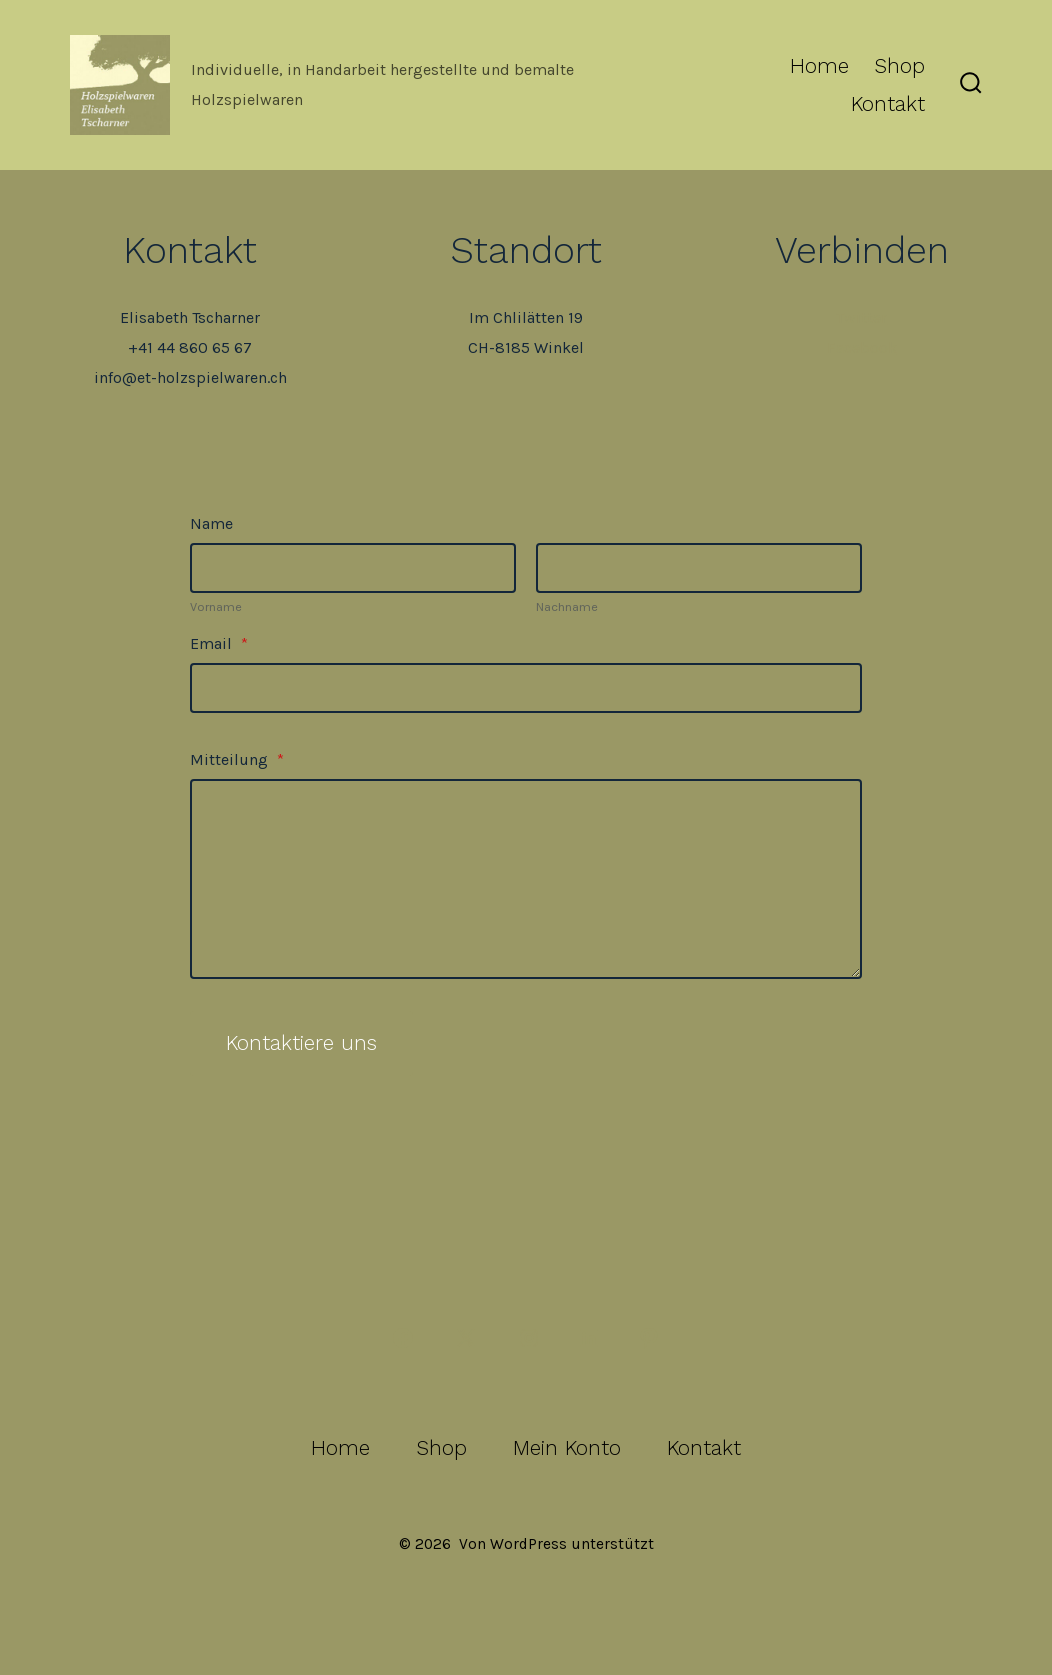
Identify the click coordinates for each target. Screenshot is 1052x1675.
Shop (899, 66)
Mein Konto (567, 1448)
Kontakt (888, 104)
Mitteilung (237, 759)
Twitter (861, 317)
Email (219, 643)
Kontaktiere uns (301, 1043)
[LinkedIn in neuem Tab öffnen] (589, 1338)
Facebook (862, 347)
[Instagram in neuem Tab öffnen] (529, 1338)
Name (211, 523)
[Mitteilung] (526, 879)
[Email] (526, 688)
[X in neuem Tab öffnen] (466, 1338)
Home (819, 66)
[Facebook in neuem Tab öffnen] (403, 1338)
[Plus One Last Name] (699, 568)
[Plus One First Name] (353, 568)
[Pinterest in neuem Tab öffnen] (649, 1338)
